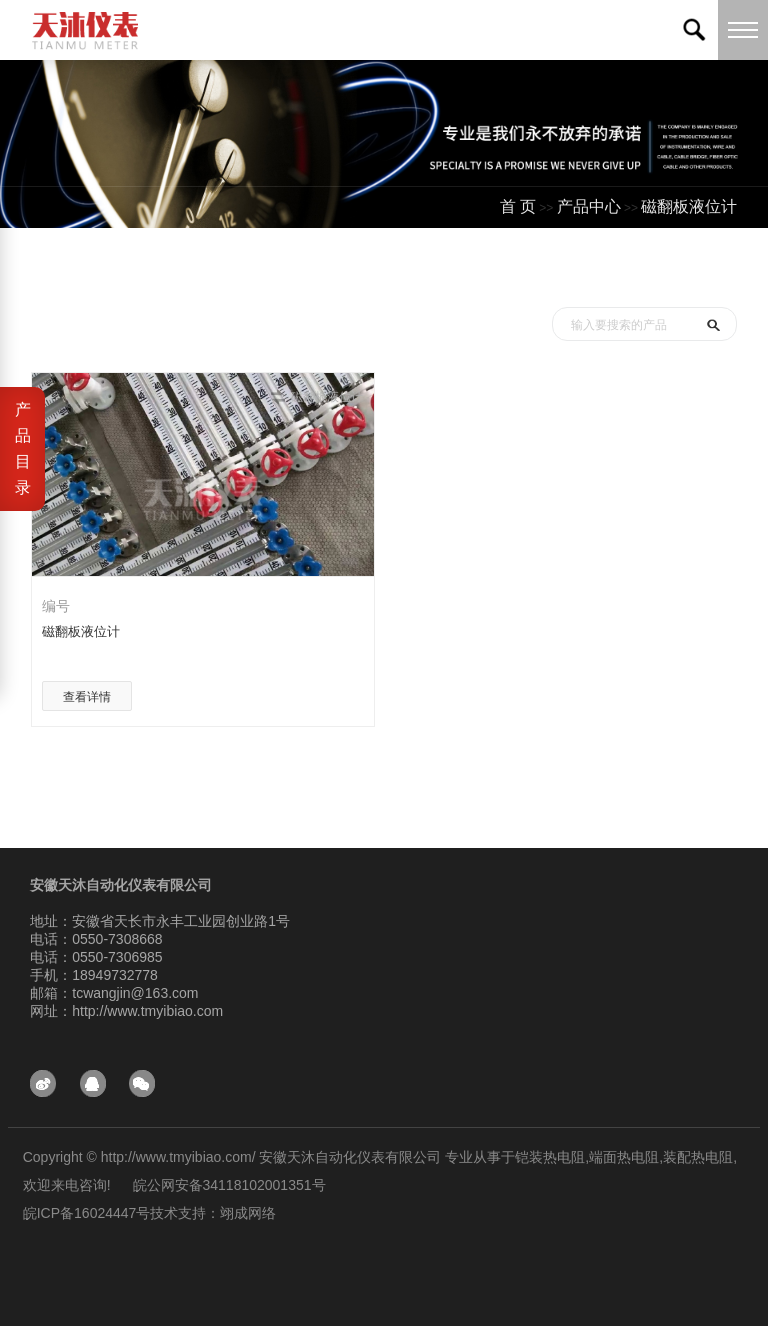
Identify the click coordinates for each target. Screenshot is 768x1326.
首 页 (518, 206)
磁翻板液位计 (689, 206)
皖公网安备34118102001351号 (229, 1185)
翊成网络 (248, 1213)
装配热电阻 (698, 1157)
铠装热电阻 (550, 1157)
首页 (537, 268)
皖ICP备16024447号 (87, 1213)
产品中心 (589, 206)
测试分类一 (697, 268)
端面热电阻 (624, 1157)
